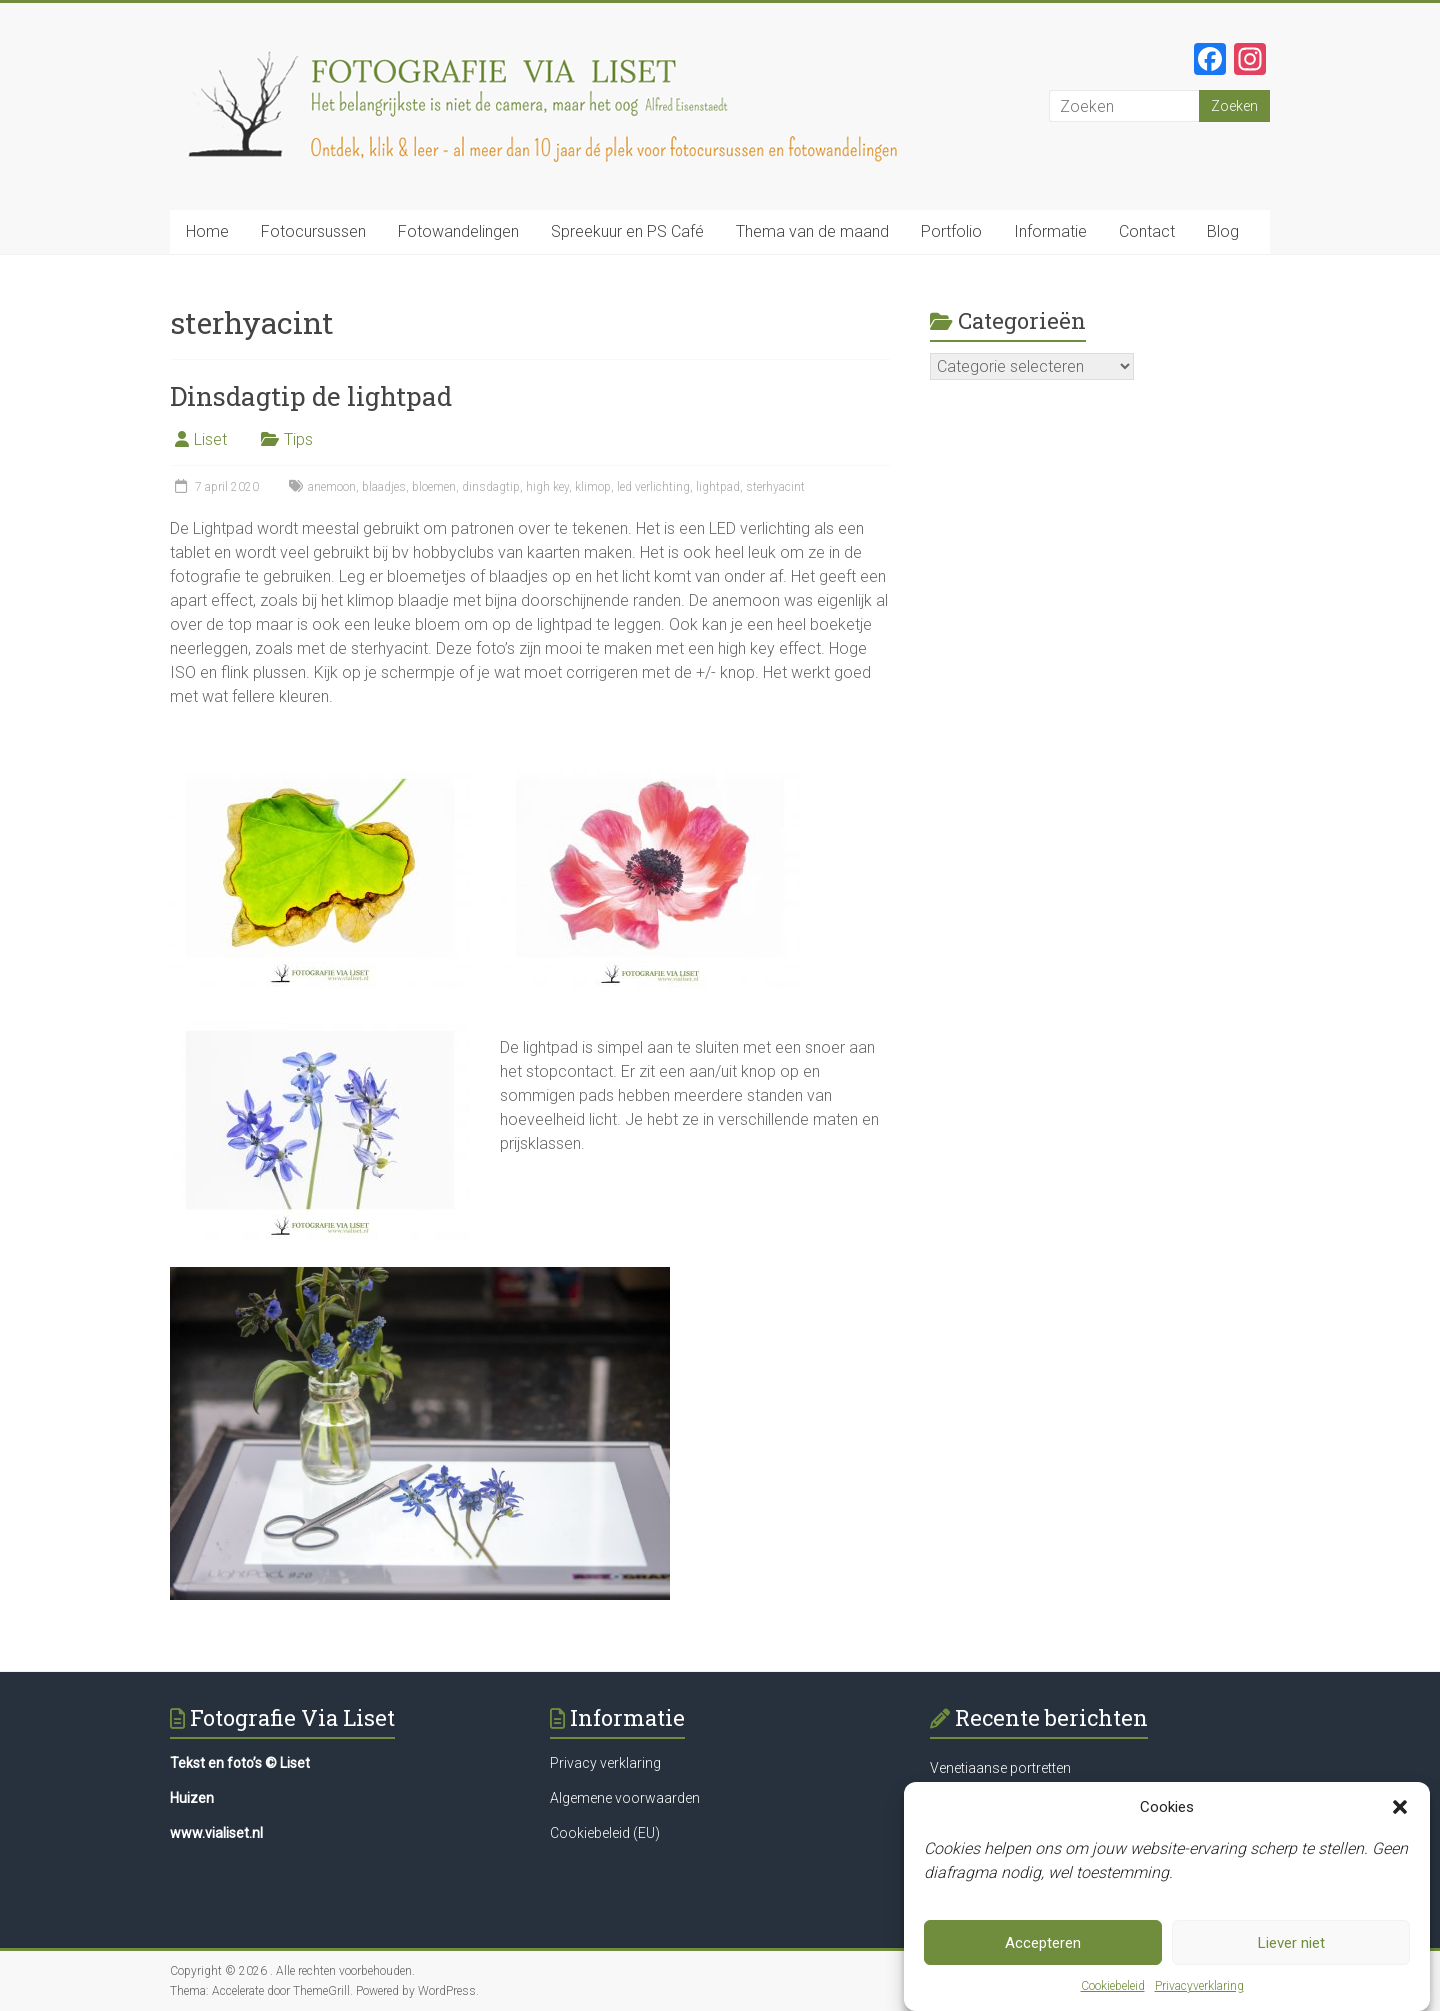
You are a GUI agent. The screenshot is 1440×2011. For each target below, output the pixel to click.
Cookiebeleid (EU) (605, 1833)
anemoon (332, 487)
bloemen (434, 487)
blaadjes (384, 487)
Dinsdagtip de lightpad (311, 396)
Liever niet (1291, 1943)
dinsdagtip (491, 487)
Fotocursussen (313, 231)
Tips (298, 439)
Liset (210, 439)
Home (207, 231)
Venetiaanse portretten (1000, 1768)
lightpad (718, 487)
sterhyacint (775, 487)
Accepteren (1043, 1943)
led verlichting (653, 487)
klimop (593, 487)
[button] (1400, 1807)
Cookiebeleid (1113, 1986)
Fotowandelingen (458, 231)
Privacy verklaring (605, 1763)
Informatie (1050, 231)
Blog (1223, 231)
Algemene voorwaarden (625, 1798)
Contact (1147, 231)
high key (547, 487)
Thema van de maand (812, 231)
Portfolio (951, 231)
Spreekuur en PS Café (627, 231)
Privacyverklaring (1199, 1986)
